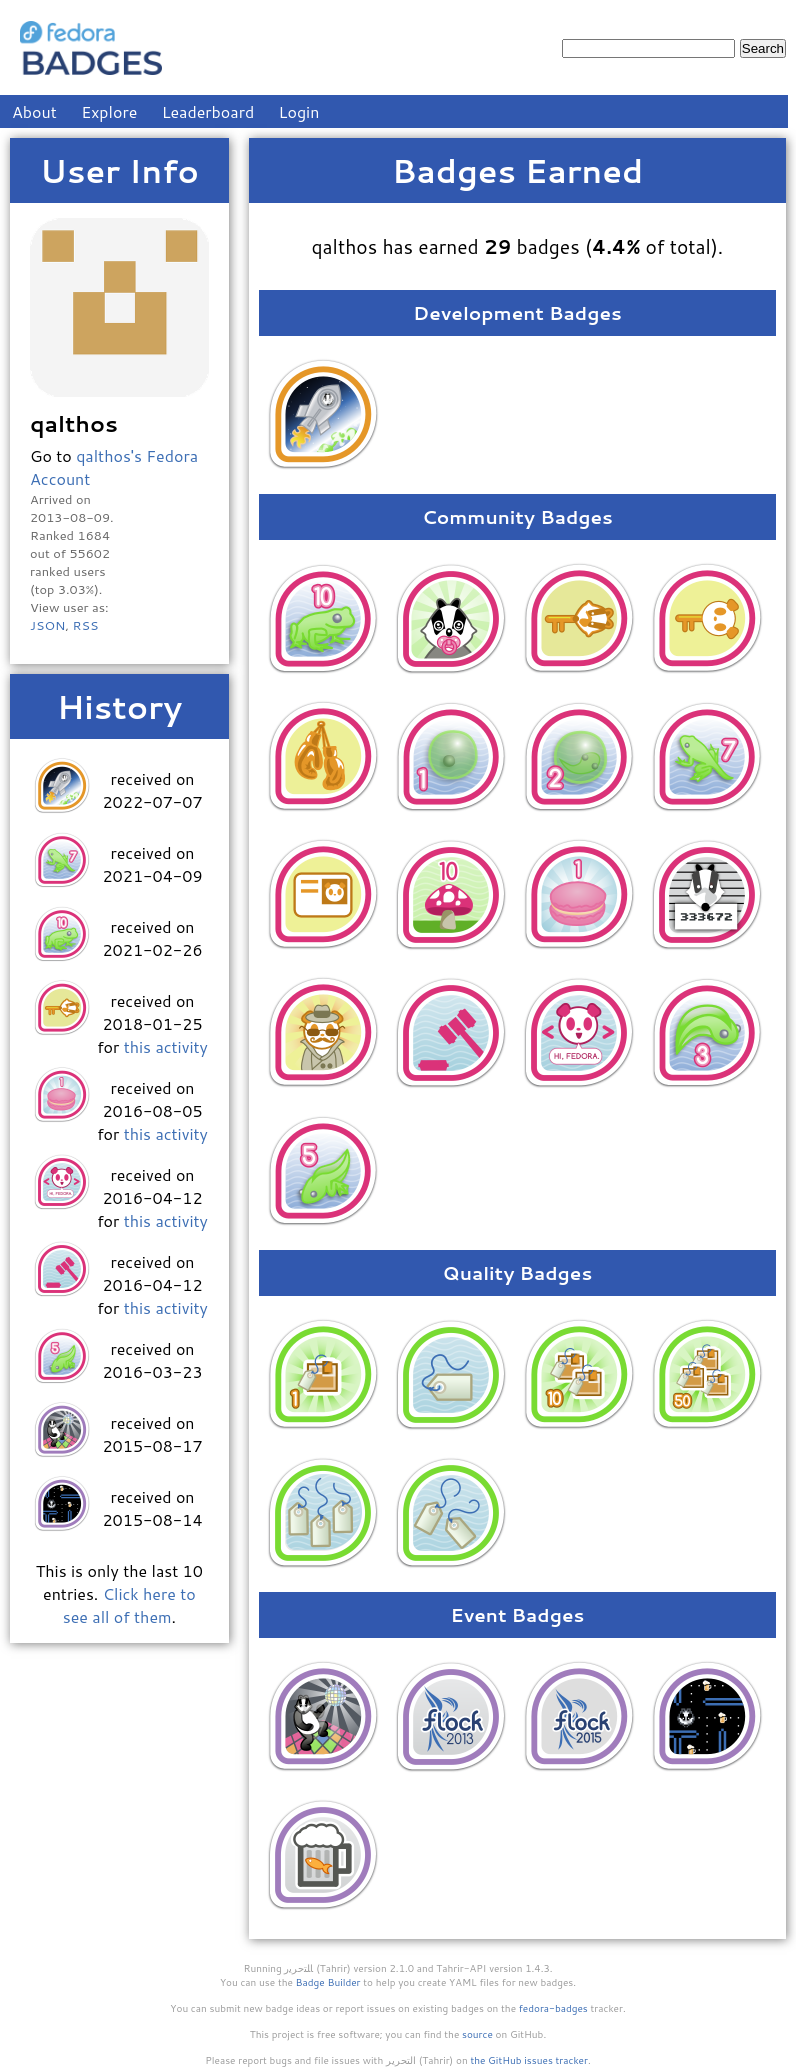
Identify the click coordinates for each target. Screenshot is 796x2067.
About (34, 111)
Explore (109, 111)
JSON (47, 625)
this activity (166, 1046)
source (477, 2034)
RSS (85, 625)
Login (299, 111)
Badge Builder (328, 1982)
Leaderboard (208, 111)
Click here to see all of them (129, 1605)
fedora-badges (553, 2008)
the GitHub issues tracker (529, 2060)
